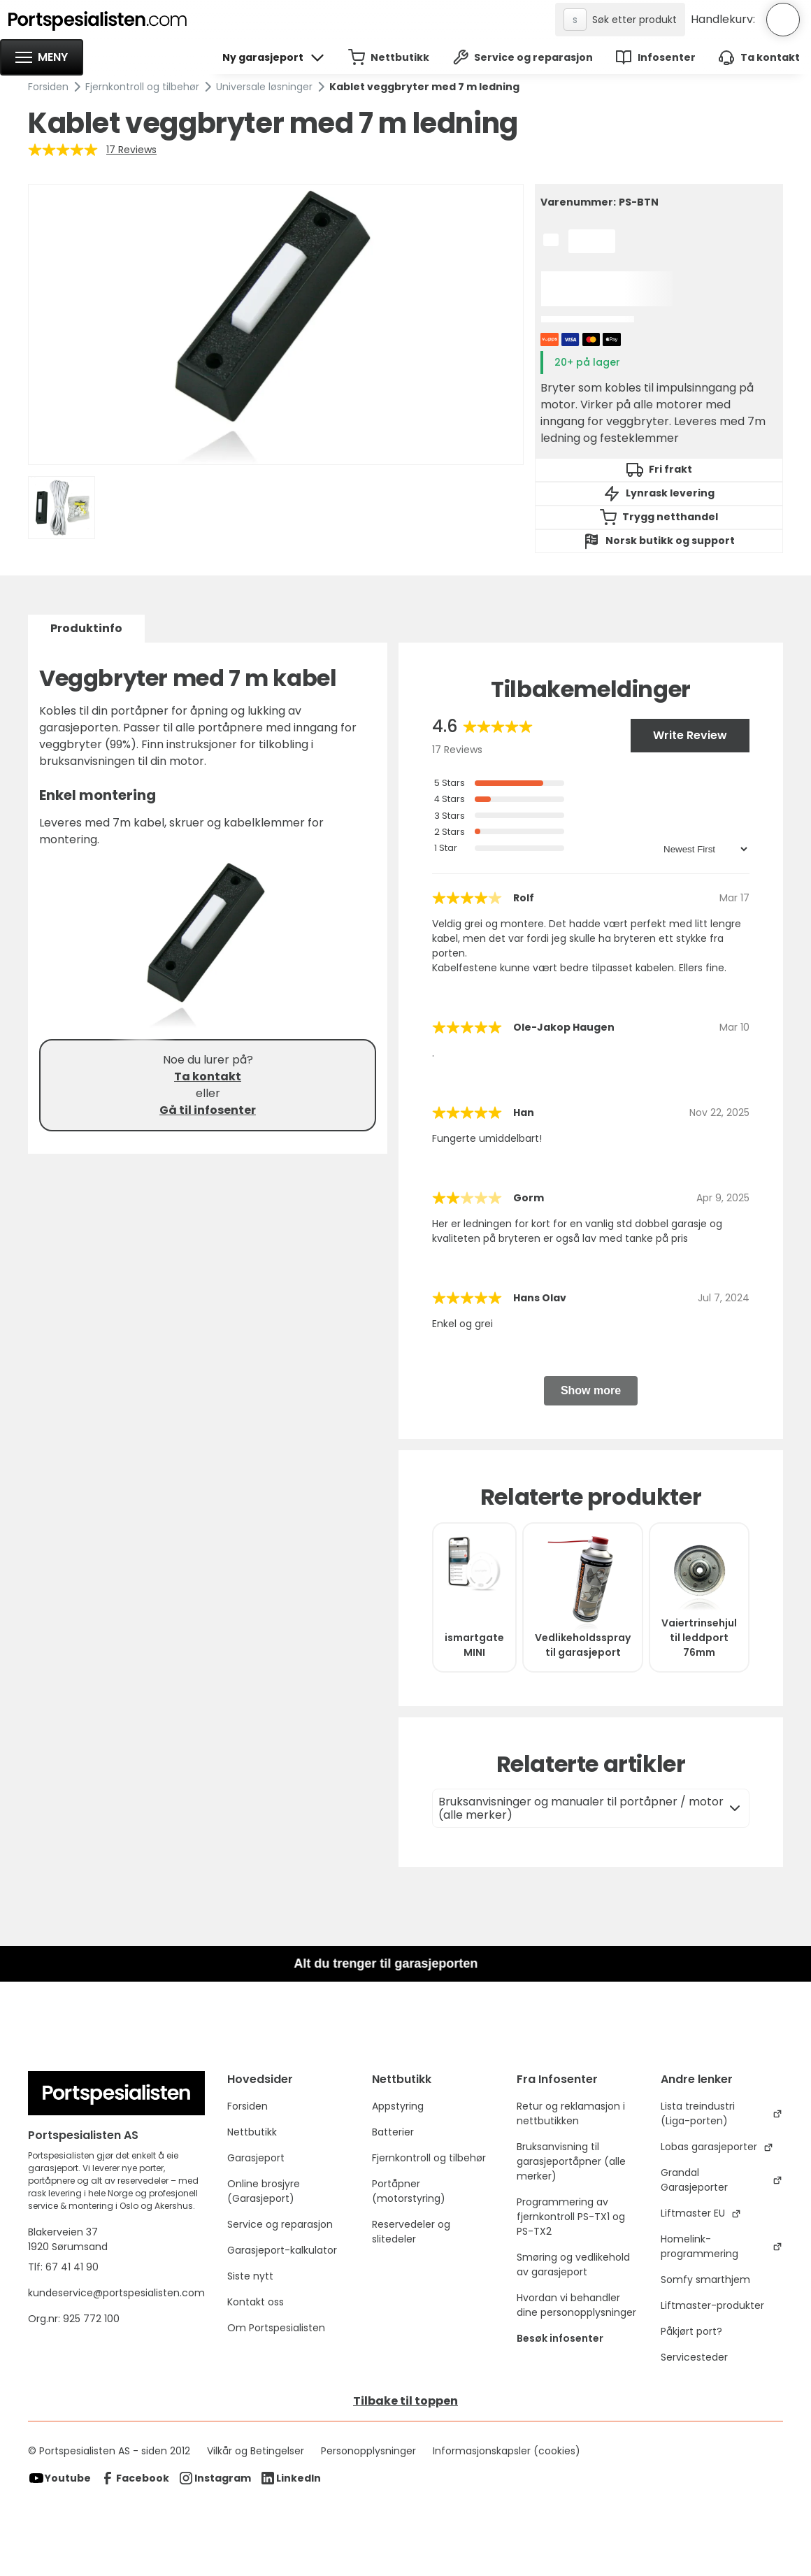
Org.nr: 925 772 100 (75, 2319)
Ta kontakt (207, 1076)
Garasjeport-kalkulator (282, 2250)
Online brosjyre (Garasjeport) (263, 2191)
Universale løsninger (264, 87)
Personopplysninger (368, 2451)
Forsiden (48, 87)
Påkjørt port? (691, 2331)
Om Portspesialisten (276, 2328)
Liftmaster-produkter (712, 2305)
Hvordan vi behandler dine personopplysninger (576, 2305)
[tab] (86, 629)
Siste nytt (250, 2276)
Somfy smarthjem (705, 2280)
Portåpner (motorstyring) (408, 2191)
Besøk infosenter (560, 2338)
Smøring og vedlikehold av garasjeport (573, 2264)
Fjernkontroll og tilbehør (142, 87)
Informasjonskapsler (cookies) (506, 2451)
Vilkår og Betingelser (255, 2451)
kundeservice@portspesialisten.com (116, 2293)
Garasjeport (256, 2158)
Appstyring (398, 2106)
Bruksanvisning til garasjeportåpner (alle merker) (571, 2161)
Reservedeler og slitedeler (411, 2231)
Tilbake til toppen (405, 2401)
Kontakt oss (255, 2302)
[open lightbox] (276, 324)
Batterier (393, 2132)
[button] (41, 57)
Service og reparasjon (280, 2224)
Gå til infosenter (207, 1110)
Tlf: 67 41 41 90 (63, 2267)
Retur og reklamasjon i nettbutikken (571, 2113)
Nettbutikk (252, 2132)
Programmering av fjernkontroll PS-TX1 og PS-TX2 (571, 2216)
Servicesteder (694, 2357)
